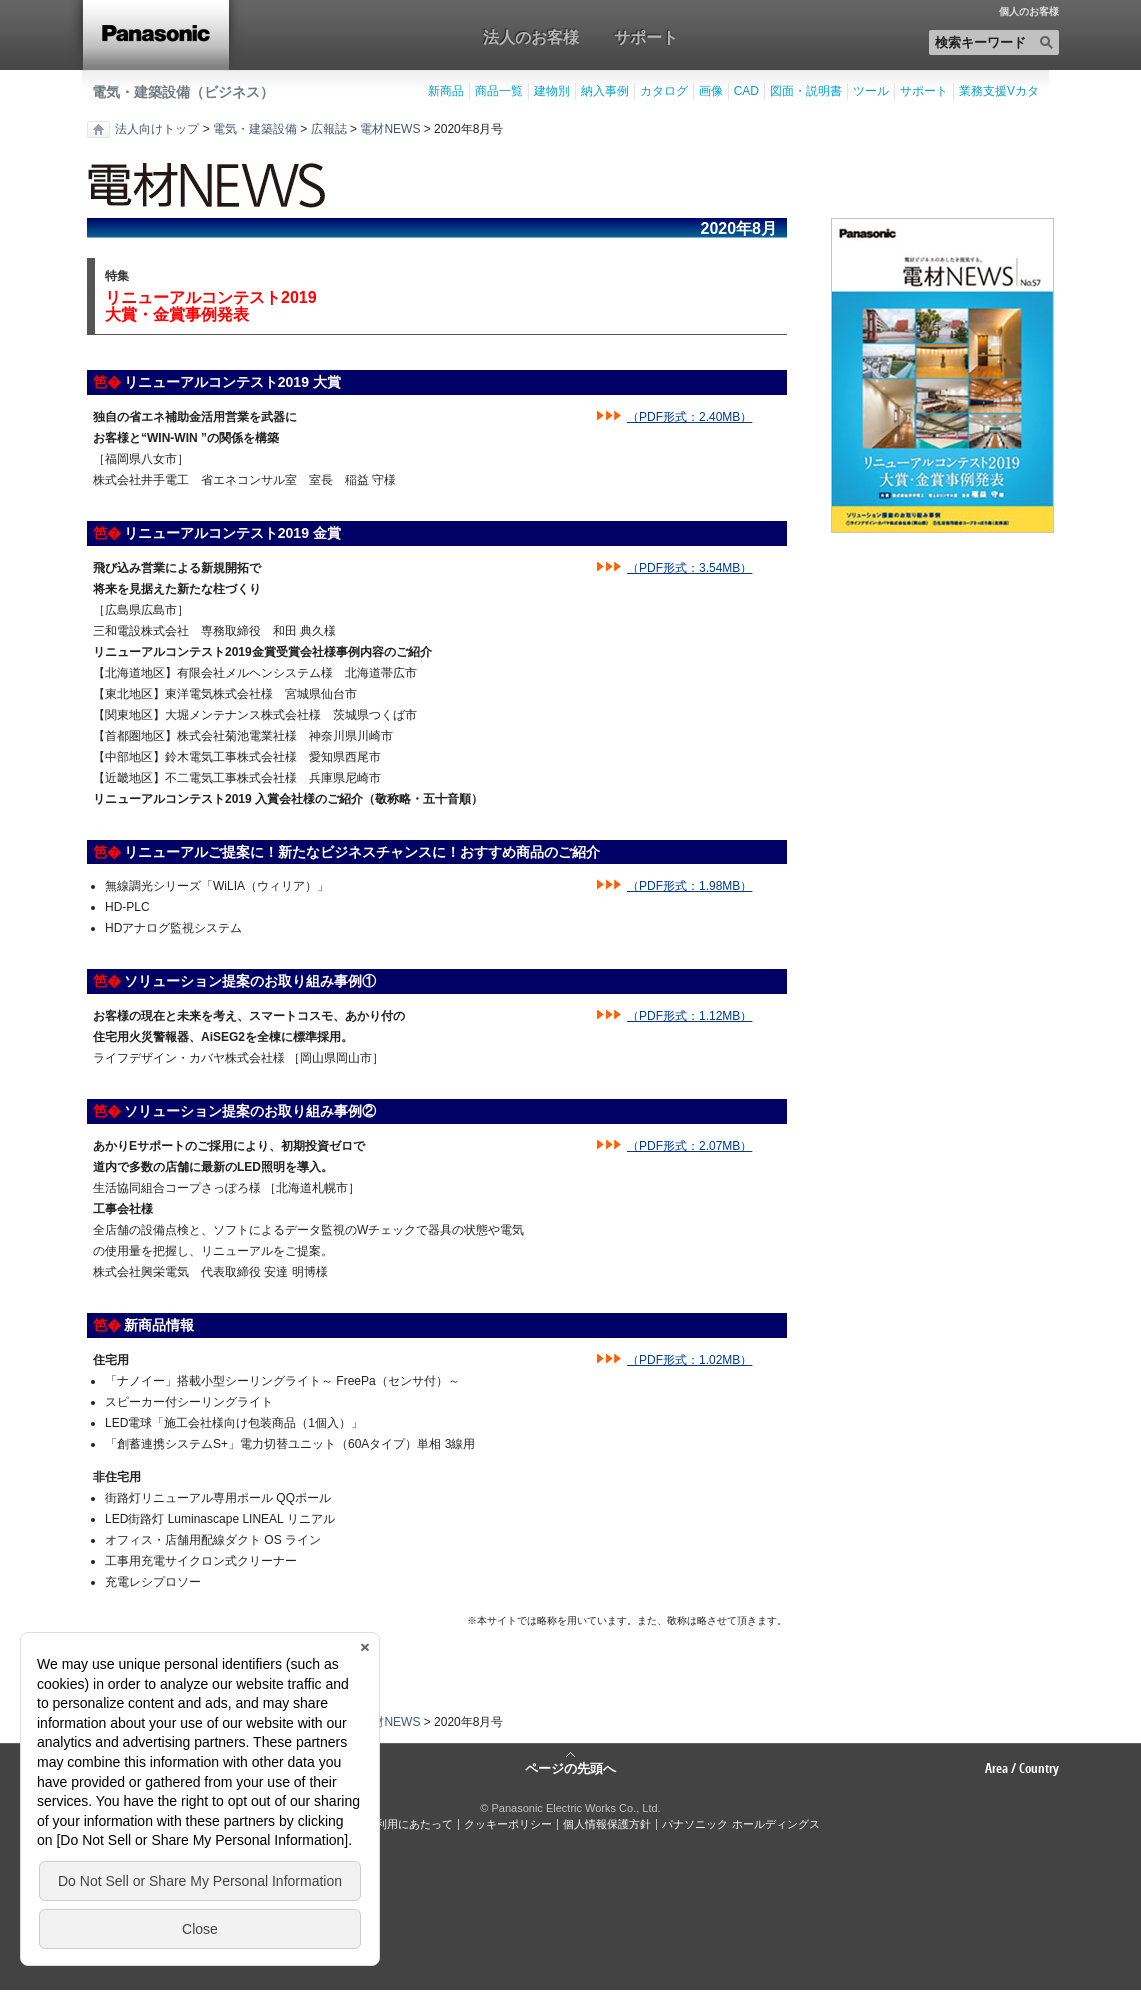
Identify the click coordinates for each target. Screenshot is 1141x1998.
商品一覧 (499, 91)
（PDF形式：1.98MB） (689, 886)
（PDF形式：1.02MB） (689, 1360)
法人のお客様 (531, 37)
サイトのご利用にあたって (387, 1824)
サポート (646, 37)
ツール (871, 91)
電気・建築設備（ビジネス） (183, 92)
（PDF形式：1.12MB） (689, 1016)
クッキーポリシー (508, 1824)
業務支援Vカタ (999, 91)
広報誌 (329, 129)
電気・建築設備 (255, 129)
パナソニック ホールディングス (740, 1824)
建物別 (552, 91)
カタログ (664, 91)
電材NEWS (390, 129)
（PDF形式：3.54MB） (689, 568)
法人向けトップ (157, 129)
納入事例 (605, 91)
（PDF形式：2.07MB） (689, 1146)
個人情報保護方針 (607, 1824)
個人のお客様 (1029, 12)
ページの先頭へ (570, 1767)
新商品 (446, 91)
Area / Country (1022, 1768)
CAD (746, 91)
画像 (711, 91)
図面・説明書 (806, 91)
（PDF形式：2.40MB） (689, 417)
